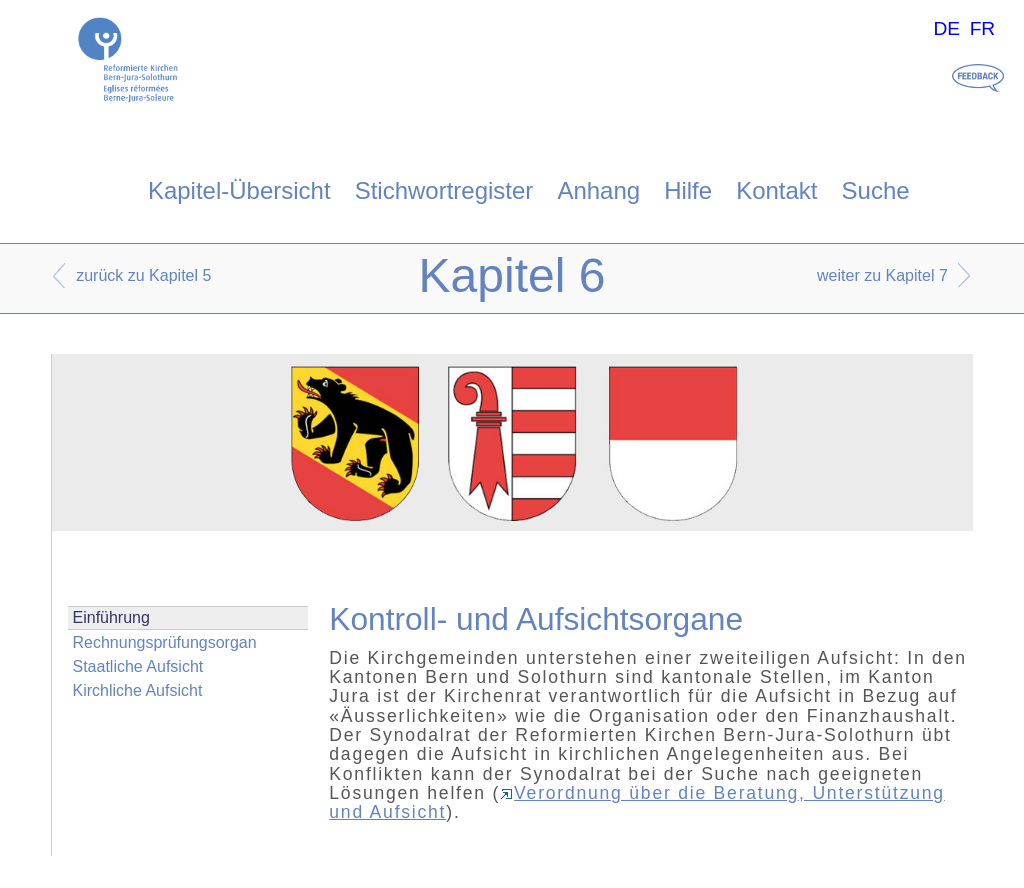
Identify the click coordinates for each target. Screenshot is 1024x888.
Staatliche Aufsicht (138, 666)
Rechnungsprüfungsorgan (165, 642)
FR (983, 28)
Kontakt (776, 190)
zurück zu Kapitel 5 (143, 275)
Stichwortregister (444, 190)
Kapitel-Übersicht (239, 190)
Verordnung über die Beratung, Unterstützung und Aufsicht (637, 802)
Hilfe (688, 190)
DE (946, 28)
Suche (876, 190)
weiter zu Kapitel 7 (882, 275)
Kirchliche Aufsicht (138, 690)
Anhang (598, 190)
